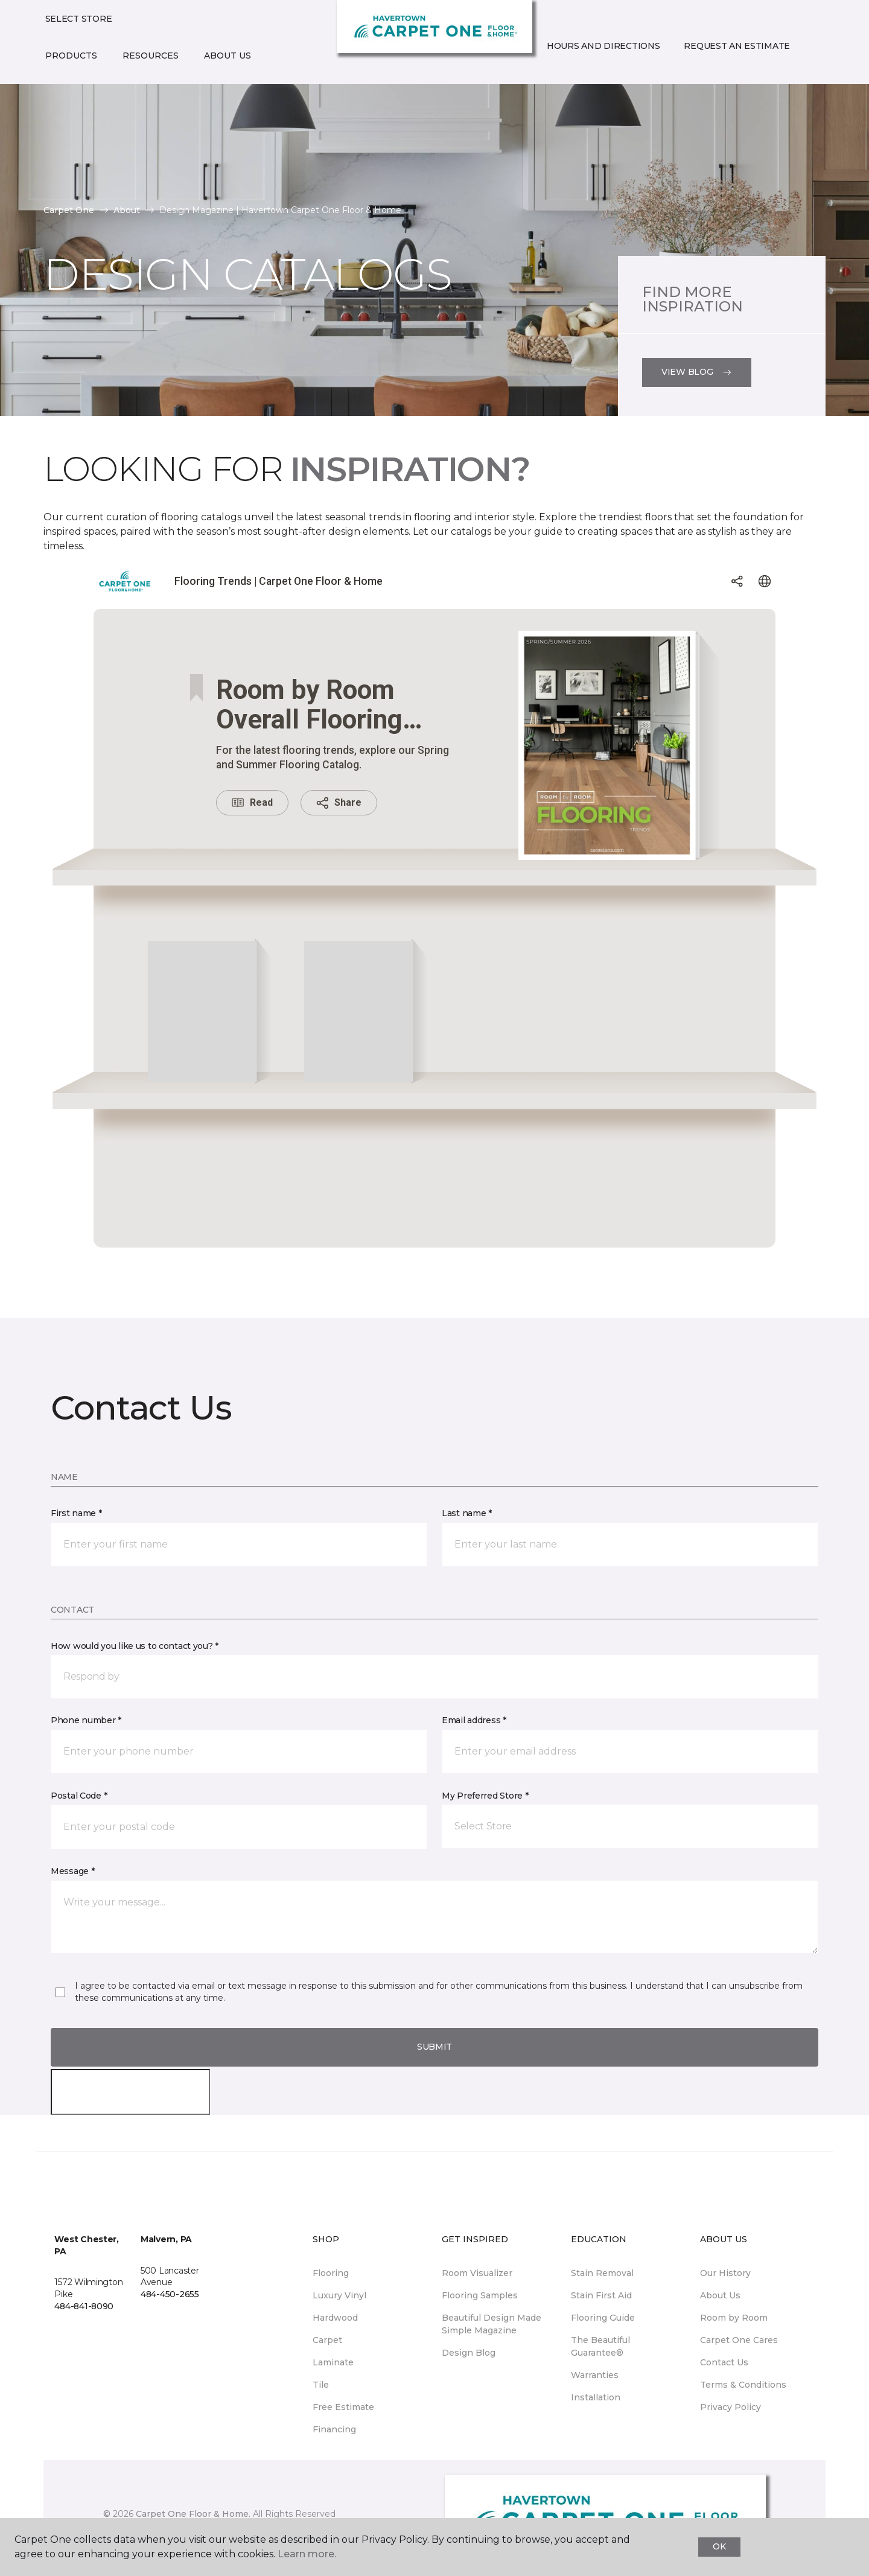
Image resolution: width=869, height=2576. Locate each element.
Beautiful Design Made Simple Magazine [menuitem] (491, 2324)
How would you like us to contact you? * (134, 1646)
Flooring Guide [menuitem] (603, 2317)
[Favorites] (559, 72)
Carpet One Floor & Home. (193, 2513)
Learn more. (307, 2554)
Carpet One (68, 210)
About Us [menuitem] (720, 2295)
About (126, 210)
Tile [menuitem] (321, 2384)
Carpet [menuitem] (327, 2340)
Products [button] (71, 55)
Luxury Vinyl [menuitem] (339, 2295)
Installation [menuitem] (595, 2397)
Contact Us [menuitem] (724, 2362)
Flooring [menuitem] (331, 2273)
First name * (76, 1513)
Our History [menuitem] (725, 2273)
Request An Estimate (737, 45)
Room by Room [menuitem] (734, 2317)
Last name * (467, 1513)
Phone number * (86, 1720)
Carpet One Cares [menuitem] (739, 2340)
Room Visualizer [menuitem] (477, 2273)
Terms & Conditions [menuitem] (743, 2384)
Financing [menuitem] (334, 2429)
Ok (719, 2546)
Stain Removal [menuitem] (602, 2273)
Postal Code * (79, 1795)
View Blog (696, 371)
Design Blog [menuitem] (468, 2352)
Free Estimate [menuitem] (343, 2407)
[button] (544, 72)
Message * (72, 1871)
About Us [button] (227, 55)
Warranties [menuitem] (595, 2375)
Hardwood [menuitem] (335, 2317)
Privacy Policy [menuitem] (730, 2407)
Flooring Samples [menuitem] (480, 2295)
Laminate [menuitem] (333, 2362)
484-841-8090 (83, 2306)
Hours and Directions (603, 45)
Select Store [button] (78, 18)
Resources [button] (151, 55)
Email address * (474, 1720)
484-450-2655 (170, 2294)
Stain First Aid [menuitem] (601, 2295)
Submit (434, 2046)
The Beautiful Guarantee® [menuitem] (600, 2346)
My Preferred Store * (485, 1795)
